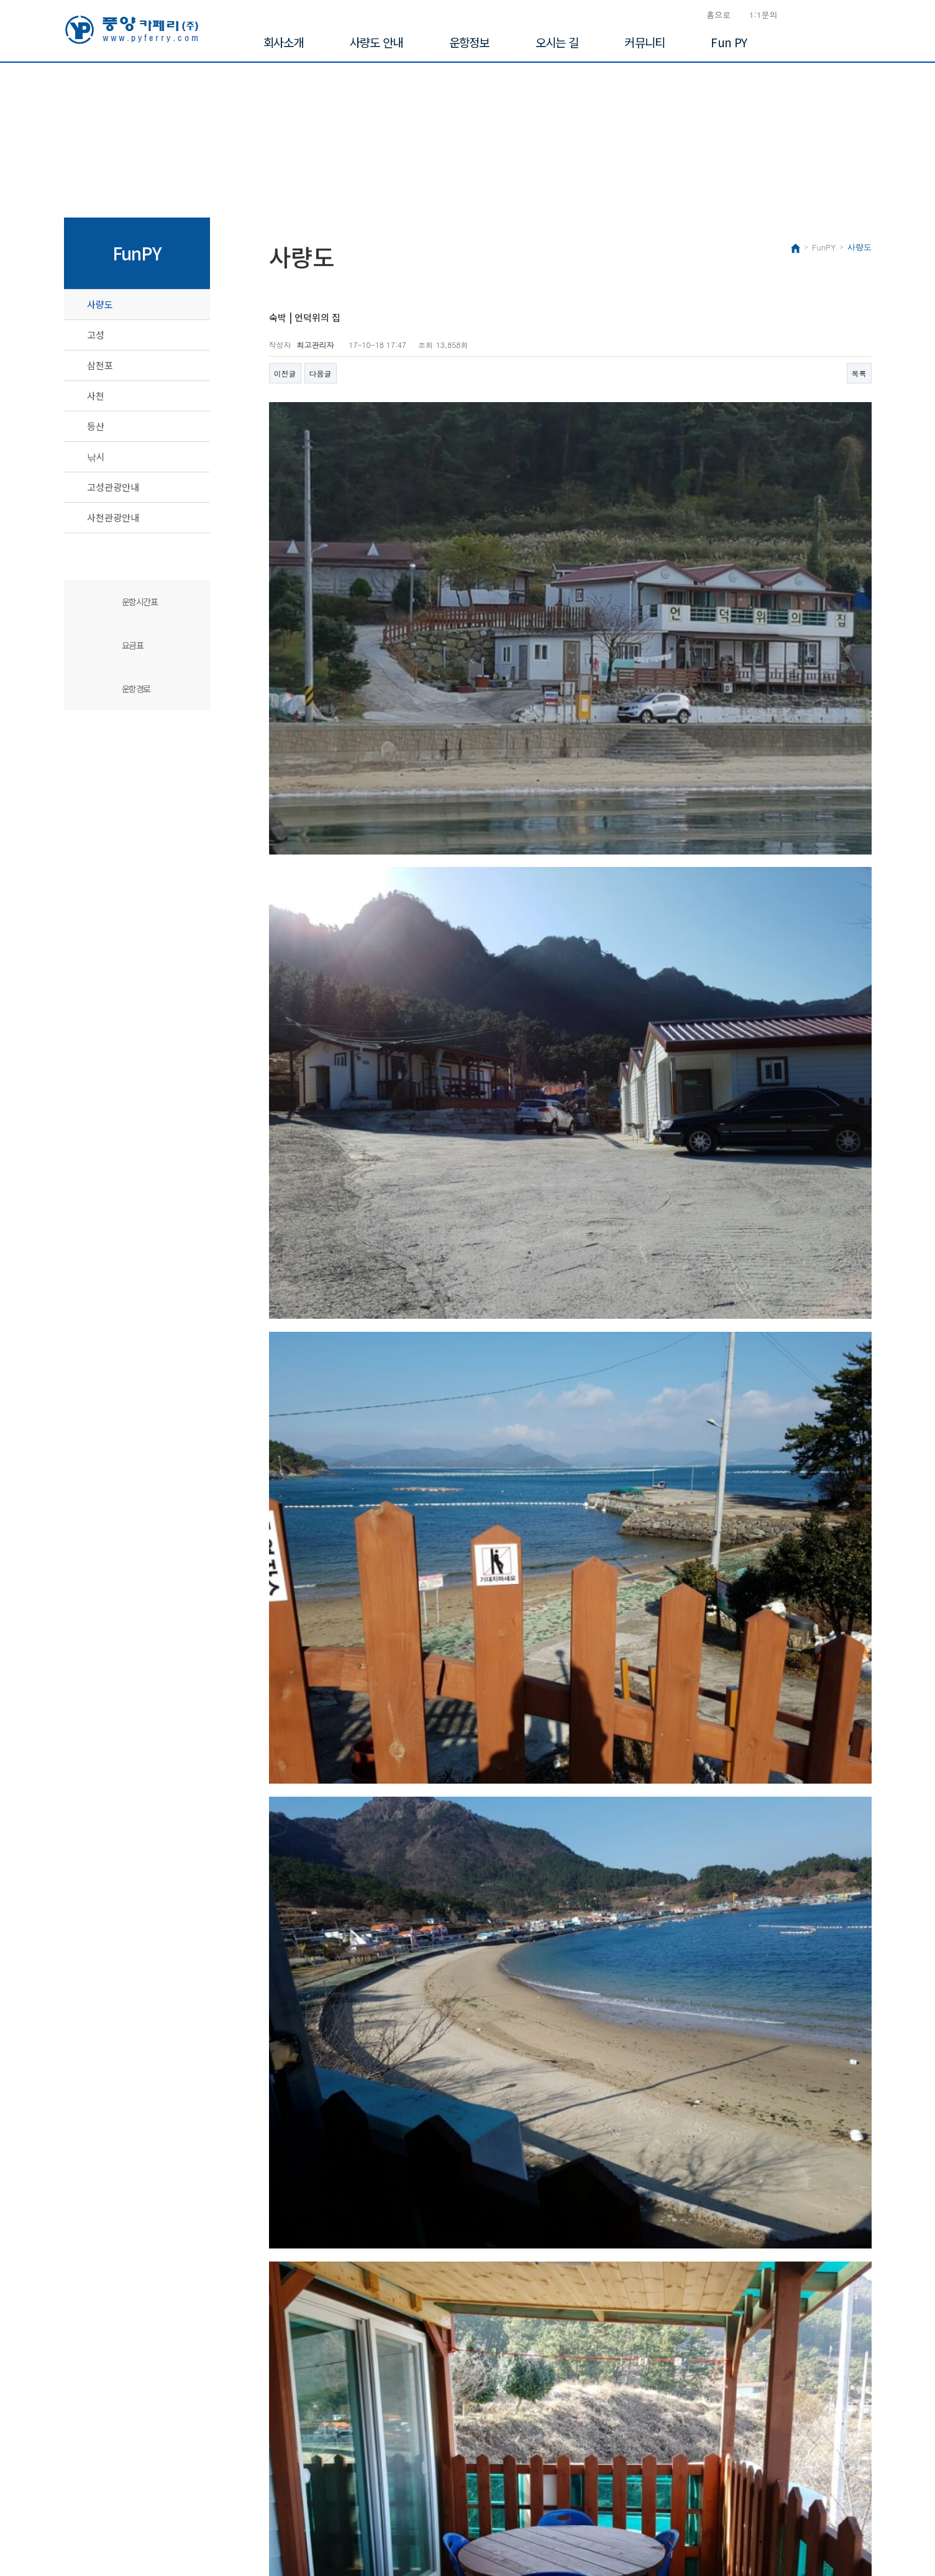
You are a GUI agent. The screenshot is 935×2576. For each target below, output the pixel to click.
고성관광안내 (113, 486)
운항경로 (136, 688)
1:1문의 (763, 15)
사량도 (100, 304)
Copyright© (84, 2527)
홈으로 (718, 15)
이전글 (285, 373)
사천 (95, 395)
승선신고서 (840, 15)
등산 (95, 426)
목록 (859, 373)
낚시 (96, 456)
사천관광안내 (113, 517)
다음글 (320, 373)
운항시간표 (140, 601)
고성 (95, 334)
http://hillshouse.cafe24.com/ (444, 2337)
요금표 (133, 645)
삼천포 (100, 365)
